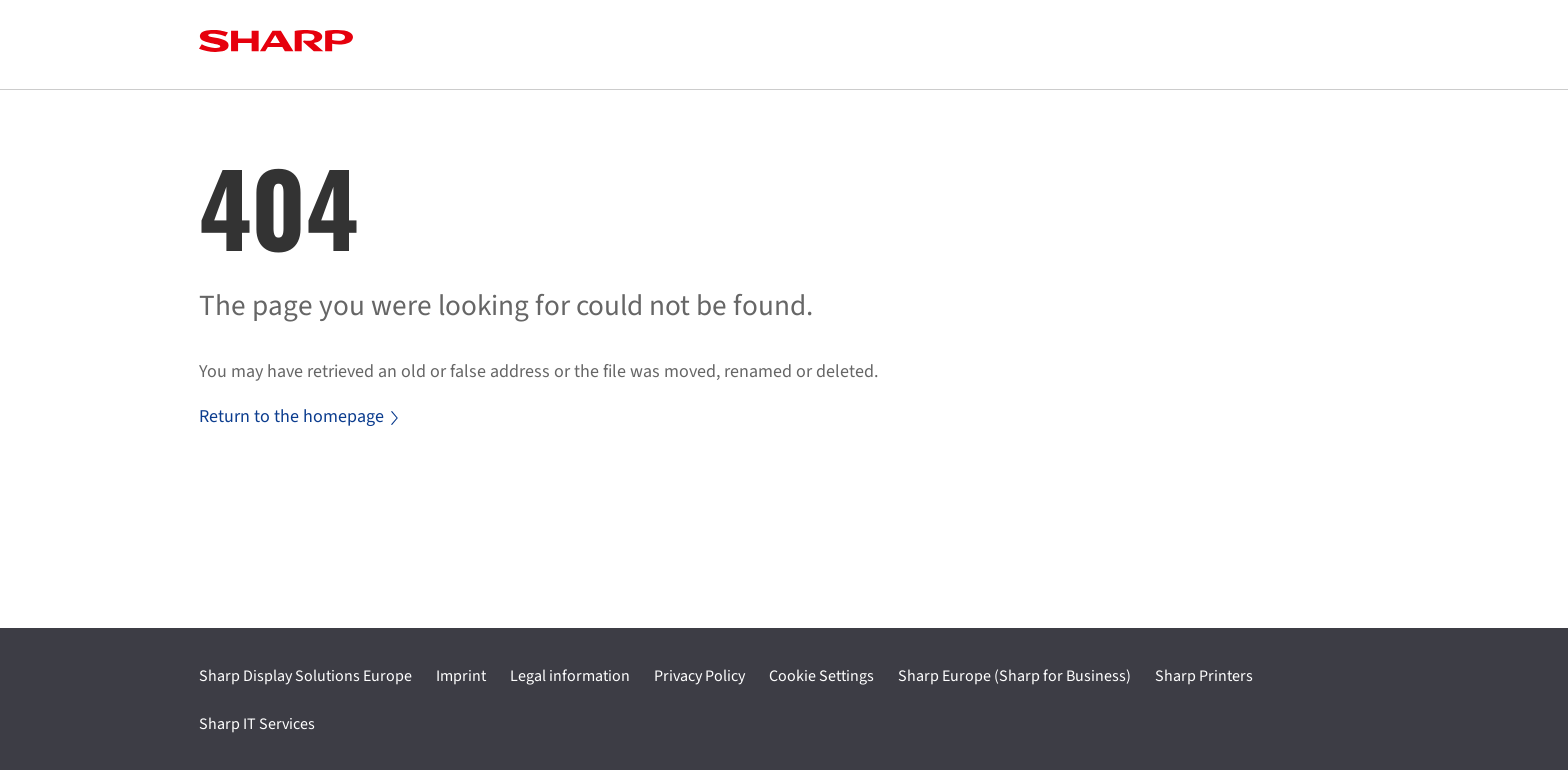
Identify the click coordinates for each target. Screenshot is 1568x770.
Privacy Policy (699, 676)
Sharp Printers (1204, 676)
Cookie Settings (821, 676)
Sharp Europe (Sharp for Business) (1014, 676)
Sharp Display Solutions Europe (305, 676)
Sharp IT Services (257, 724)
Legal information (570, 676)
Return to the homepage (298, 416)
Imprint (461, 676)
